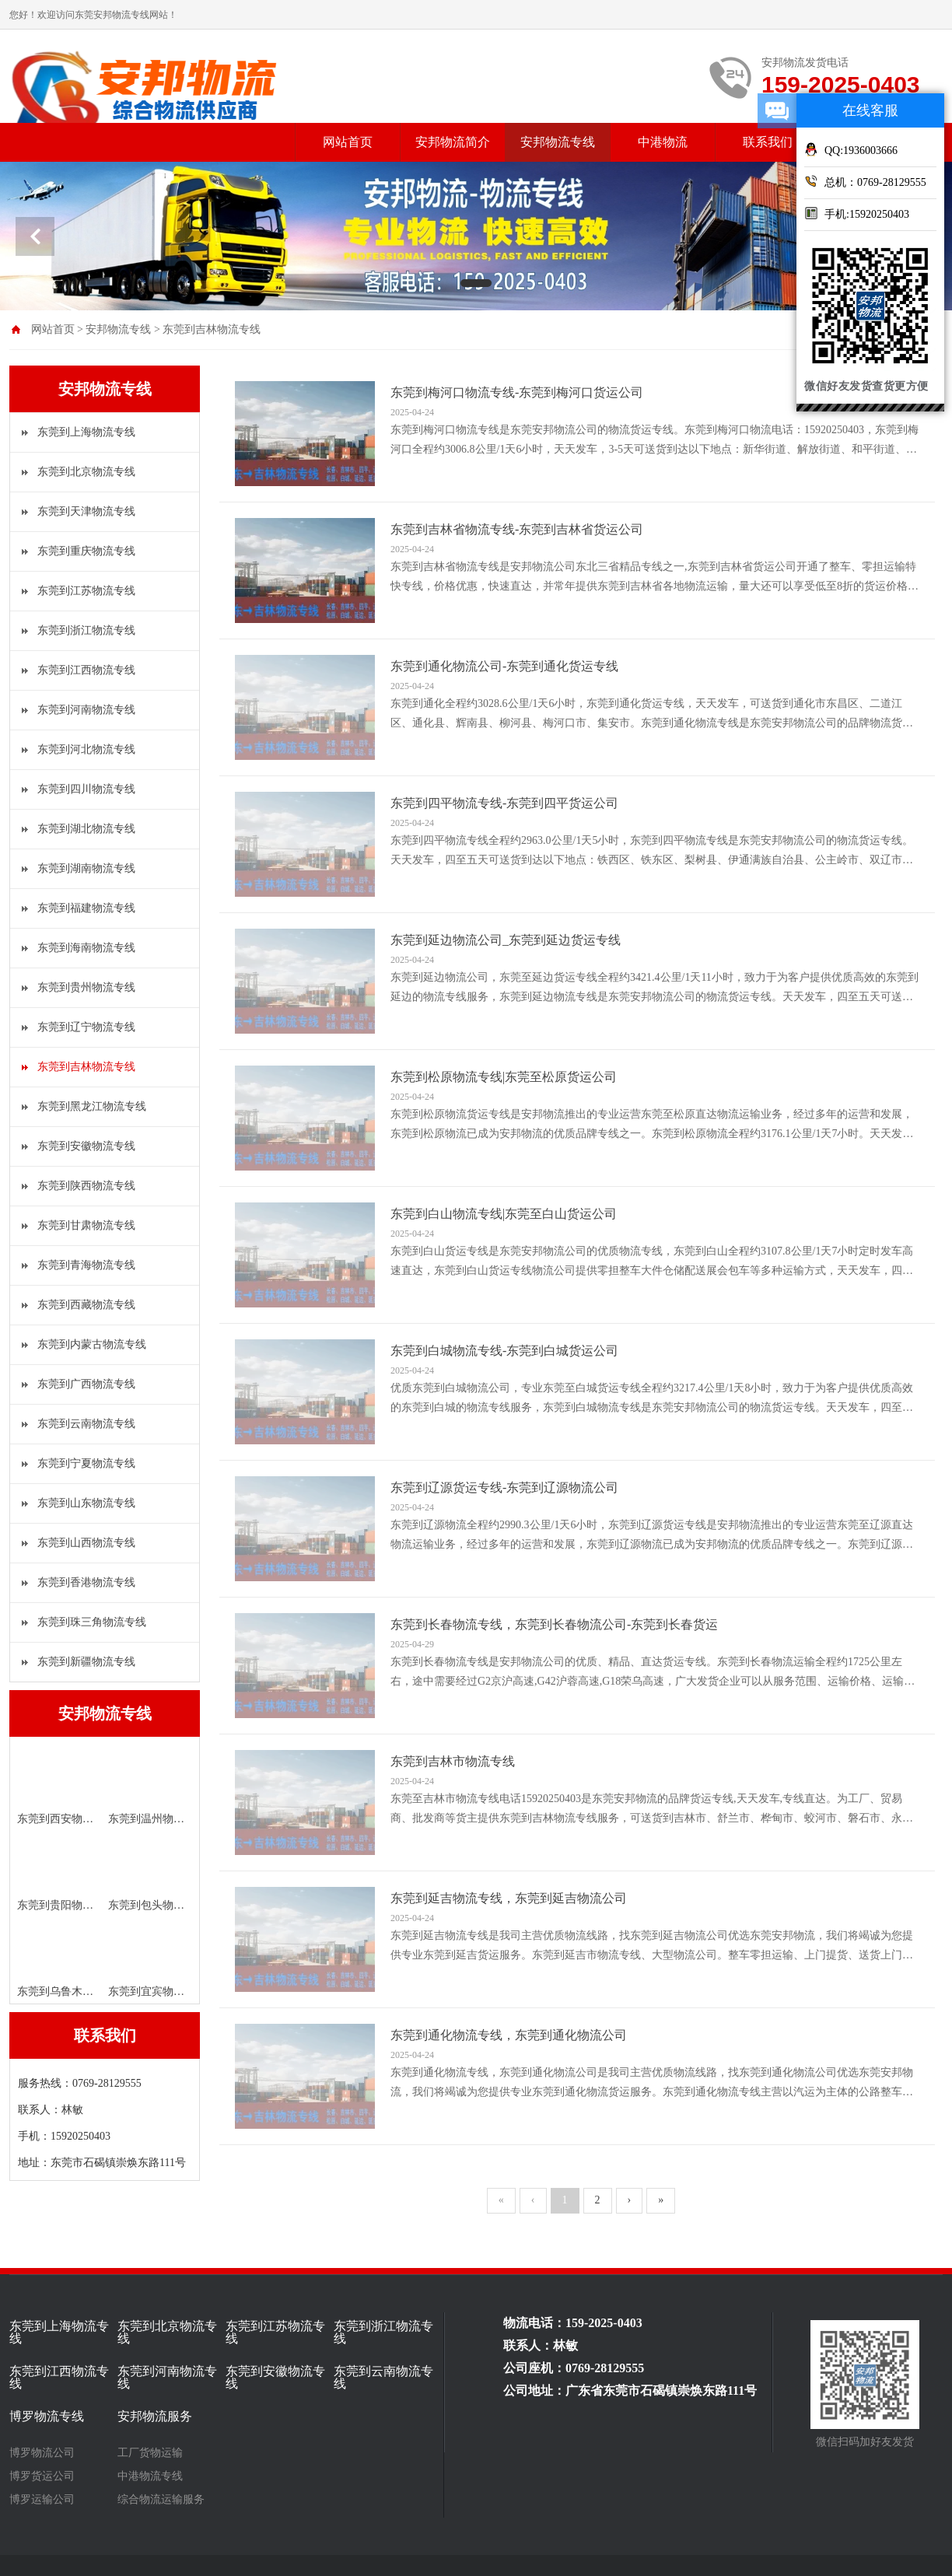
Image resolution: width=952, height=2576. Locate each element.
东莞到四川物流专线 (86, 789)
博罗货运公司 (42, 2476)
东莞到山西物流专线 (86, 1543)
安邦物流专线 (557, 142)
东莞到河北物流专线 (86, 749)
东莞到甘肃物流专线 (86, 1225)
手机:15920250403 (856, 213)
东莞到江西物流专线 (86, 670)
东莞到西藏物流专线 (86, 1305)
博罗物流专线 (46, 2416)
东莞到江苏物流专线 (86, 591)
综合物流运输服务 (161, 2499)
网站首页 (348, 142)
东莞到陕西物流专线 (86, 1186)
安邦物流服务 (154, 2416)
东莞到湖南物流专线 (86, 868)
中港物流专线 (150, 2476)
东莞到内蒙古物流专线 (91, 1344)
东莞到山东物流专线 (86, 1503)
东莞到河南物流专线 (86, 710)
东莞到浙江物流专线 (86, 630)
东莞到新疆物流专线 (86, 1662)
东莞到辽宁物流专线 (86, 1027)
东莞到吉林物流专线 (212, 329)
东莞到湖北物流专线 (86, 829)
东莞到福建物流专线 (86, 908)
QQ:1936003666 (851, 149)
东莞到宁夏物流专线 (86, 1463)
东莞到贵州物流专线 (86, 987)
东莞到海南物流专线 (86, 948)
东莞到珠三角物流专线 (91, 1622)
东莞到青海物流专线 (86, 1265)
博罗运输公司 (42, 2499)
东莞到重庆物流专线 (86, 551)
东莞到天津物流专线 (86, 511)
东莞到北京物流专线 (86, 472)
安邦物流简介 (452, 142)
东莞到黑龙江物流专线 (91, 1106)
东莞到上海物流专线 (86, 432)
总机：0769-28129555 (865, 181)
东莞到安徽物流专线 (86, 1146)
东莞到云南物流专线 (86, 1424)
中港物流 (663, 142)
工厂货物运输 (150, 2453)
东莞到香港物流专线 (86, 1582)
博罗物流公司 (42, 2453)
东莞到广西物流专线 (86, 1384)
